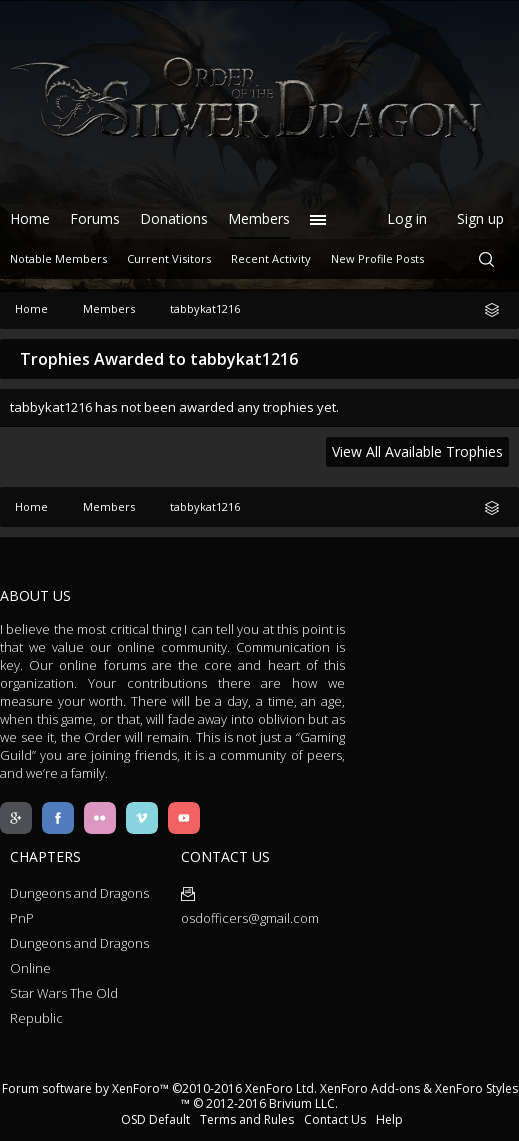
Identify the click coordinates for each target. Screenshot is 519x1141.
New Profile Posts (377, 258)
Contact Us (335, 1119)
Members (259, 218)
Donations (174, 218)
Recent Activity (271, 258)
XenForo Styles (476, 1088)
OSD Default (155, 1119)
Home (30, 218)
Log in (407, 218)
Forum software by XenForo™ (159, 1088)
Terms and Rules (247, 1119)
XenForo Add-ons (370, 1088)
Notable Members (58, 258)
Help (389, 1119)
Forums (95, 218)
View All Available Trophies (417, 451)
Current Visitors (169, 258)
